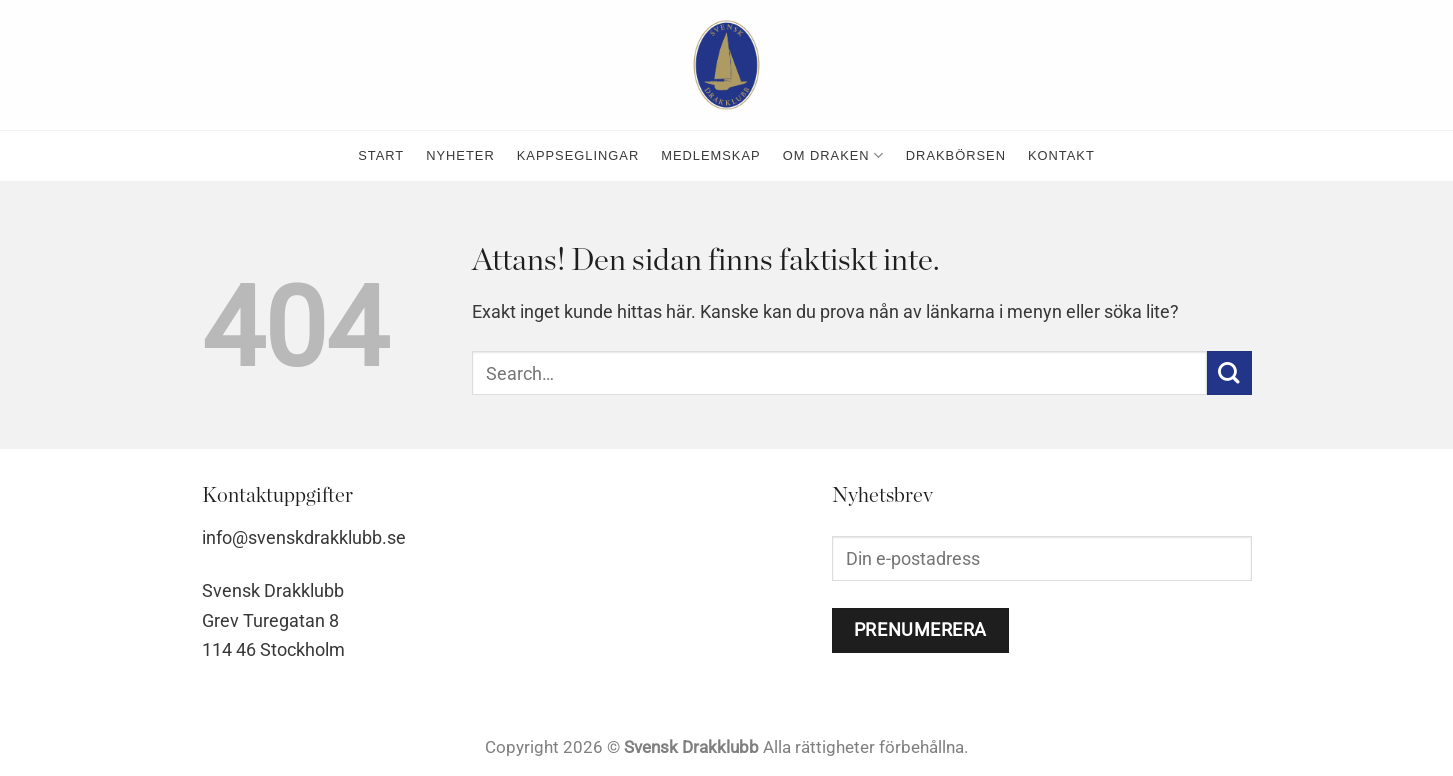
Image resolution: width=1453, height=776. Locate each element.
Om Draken (833, 155)
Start (381, 155)
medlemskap (710, 155)
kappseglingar (578, 155)
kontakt (1061, 155)
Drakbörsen (956, 155)
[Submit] (1229, 373)
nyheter (460, 155)
